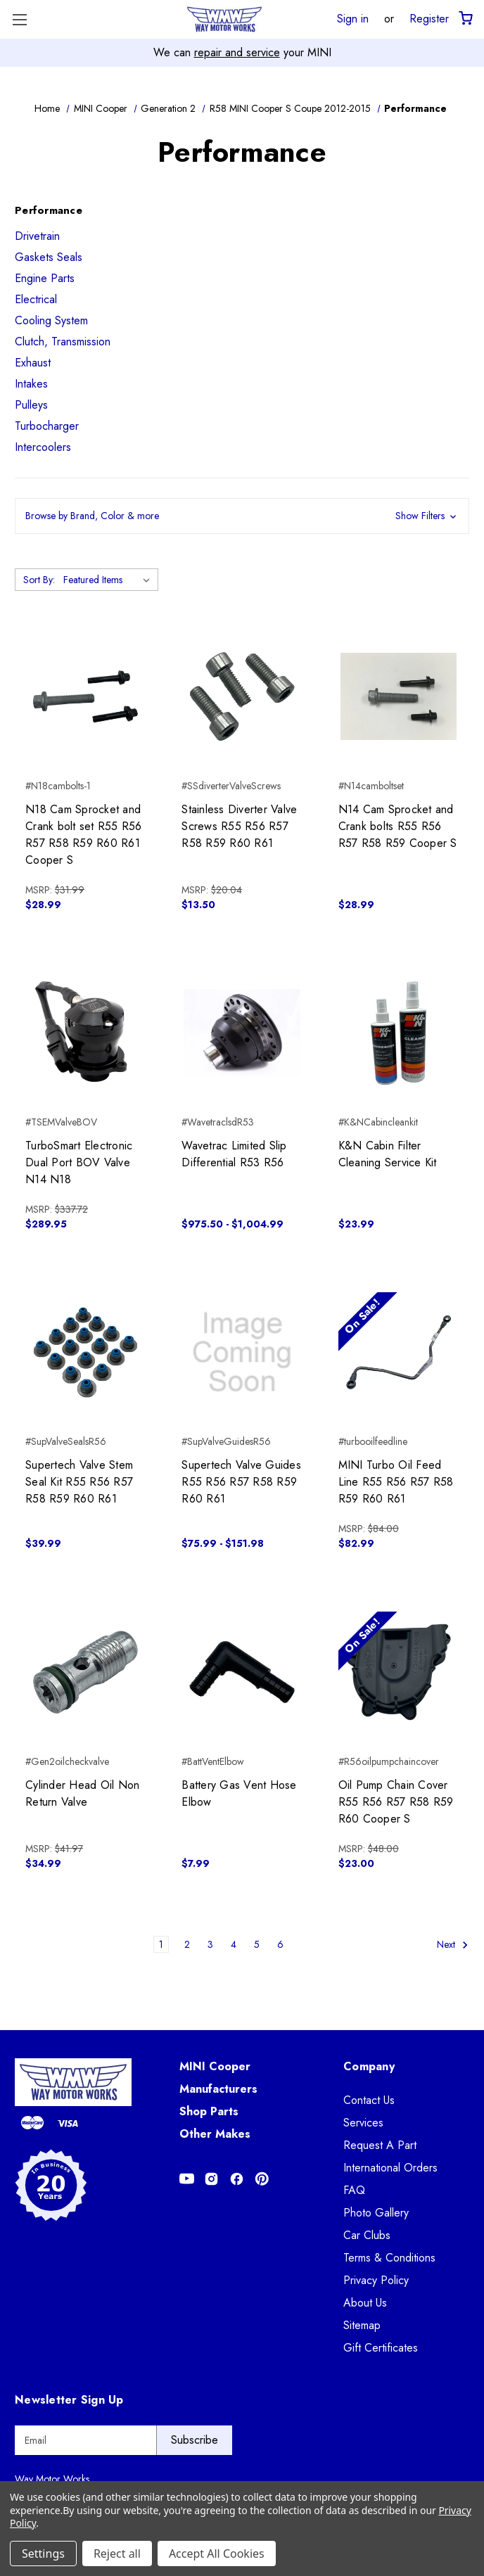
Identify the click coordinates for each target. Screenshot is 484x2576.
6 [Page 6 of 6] (280, 1944)
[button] (242, 516)
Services (363, 2123)
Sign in (353, 18)
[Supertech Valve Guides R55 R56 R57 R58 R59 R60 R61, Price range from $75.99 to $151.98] (242, 1352)
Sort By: (39, 580)
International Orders (390, 2168)
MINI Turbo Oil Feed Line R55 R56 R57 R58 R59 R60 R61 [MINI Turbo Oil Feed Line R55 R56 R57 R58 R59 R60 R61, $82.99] (396, 1482)
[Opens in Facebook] (236, 2179)
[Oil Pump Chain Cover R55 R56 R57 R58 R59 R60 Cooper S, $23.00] (398, 1672)
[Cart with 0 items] (464, 18)
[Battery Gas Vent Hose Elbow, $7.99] (242, 1672)
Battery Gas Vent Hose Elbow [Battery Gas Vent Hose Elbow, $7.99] (239, 1793)
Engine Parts (45, 278)
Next (453, 1944)
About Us (365, 2303)
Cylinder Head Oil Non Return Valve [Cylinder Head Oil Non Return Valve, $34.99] (82, 1793)
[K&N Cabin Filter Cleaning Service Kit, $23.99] (398, 1033)
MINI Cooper (214, 2066)
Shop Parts (208, 2111)
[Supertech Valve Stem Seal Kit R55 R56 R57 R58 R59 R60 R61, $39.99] (85, 1352)
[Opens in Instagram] (211, 2179)
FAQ (354, 2190)
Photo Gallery (376, 2213)
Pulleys (31, 405)
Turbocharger (47, 426)
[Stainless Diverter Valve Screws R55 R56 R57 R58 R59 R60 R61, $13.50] (242, 696)
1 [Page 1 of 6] (161, 1944)
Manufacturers (218, 2089)
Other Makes (214, 2134)
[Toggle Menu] (19, 19)
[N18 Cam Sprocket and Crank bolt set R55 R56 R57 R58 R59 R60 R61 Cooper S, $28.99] (85, 696)
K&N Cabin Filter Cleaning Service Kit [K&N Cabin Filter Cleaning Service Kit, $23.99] (387, 1154)
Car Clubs (366, 2235)
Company (369, 2066)
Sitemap (362, 2325)
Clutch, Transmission (62, 341)
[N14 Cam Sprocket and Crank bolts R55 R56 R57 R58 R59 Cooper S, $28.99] (398, 696)
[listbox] (109, 579)
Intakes (31, 384)
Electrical (36, 299)
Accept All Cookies (217, 2553)
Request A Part (379, 2145)
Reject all (117, 2553)
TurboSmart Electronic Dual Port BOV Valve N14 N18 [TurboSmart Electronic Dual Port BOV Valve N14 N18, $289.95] (78, 1162)
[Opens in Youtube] (186, 2179)
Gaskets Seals (48, 257)
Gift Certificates (380, 2348)
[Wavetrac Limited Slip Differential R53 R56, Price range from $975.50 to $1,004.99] (242, 1033)
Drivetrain (37, 236)
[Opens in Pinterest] (262, 2179)
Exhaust (33, 363)
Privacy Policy (376, 2280)
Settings (43, 2553)
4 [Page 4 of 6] (233, 1944)
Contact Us (369, 2100)
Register (429, 18)
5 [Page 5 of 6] (257, 1944)
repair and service (237, 52)
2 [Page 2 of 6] (187, 1944)
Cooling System (51, 320)
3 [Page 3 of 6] (210, 1944)
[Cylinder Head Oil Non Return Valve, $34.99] (85, 1672)
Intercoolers (43, 447)
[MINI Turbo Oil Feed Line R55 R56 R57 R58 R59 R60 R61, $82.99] (398, 1352)
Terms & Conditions (389, 2258)
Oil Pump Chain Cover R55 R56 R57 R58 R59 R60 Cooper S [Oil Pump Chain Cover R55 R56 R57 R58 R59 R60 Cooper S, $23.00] (396, 1802)
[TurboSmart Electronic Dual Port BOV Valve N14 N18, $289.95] (85, 1033)
